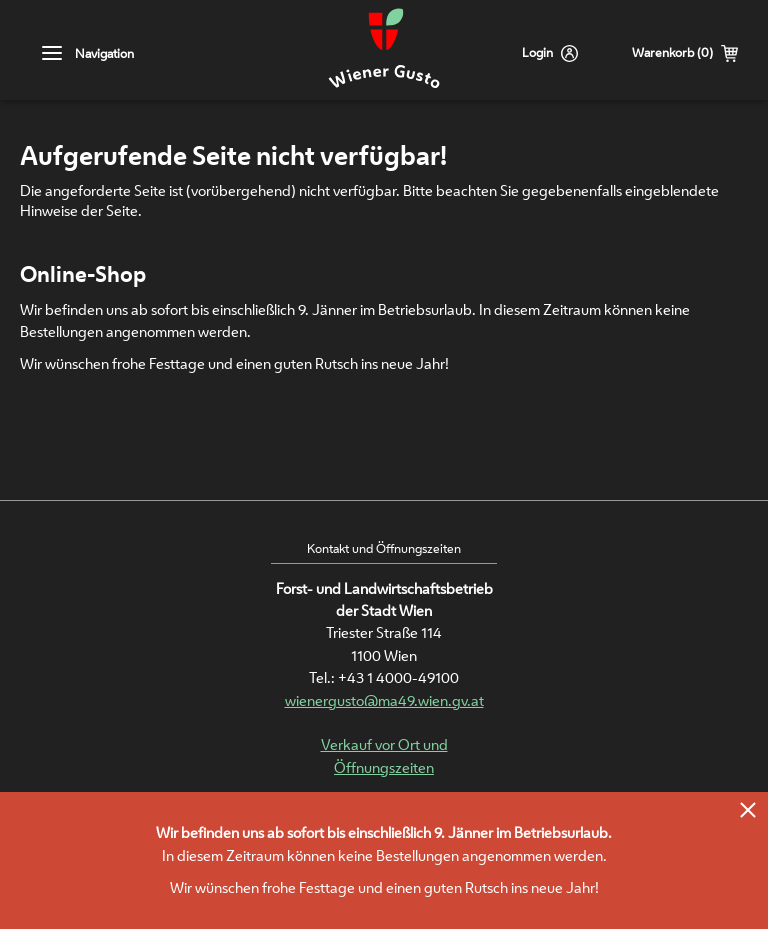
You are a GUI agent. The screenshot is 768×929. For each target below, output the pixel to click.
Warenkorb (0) (672, 52)
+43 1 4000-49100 (398, 677)
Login (537, 52)
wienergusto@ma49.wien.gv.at (384, 700)
